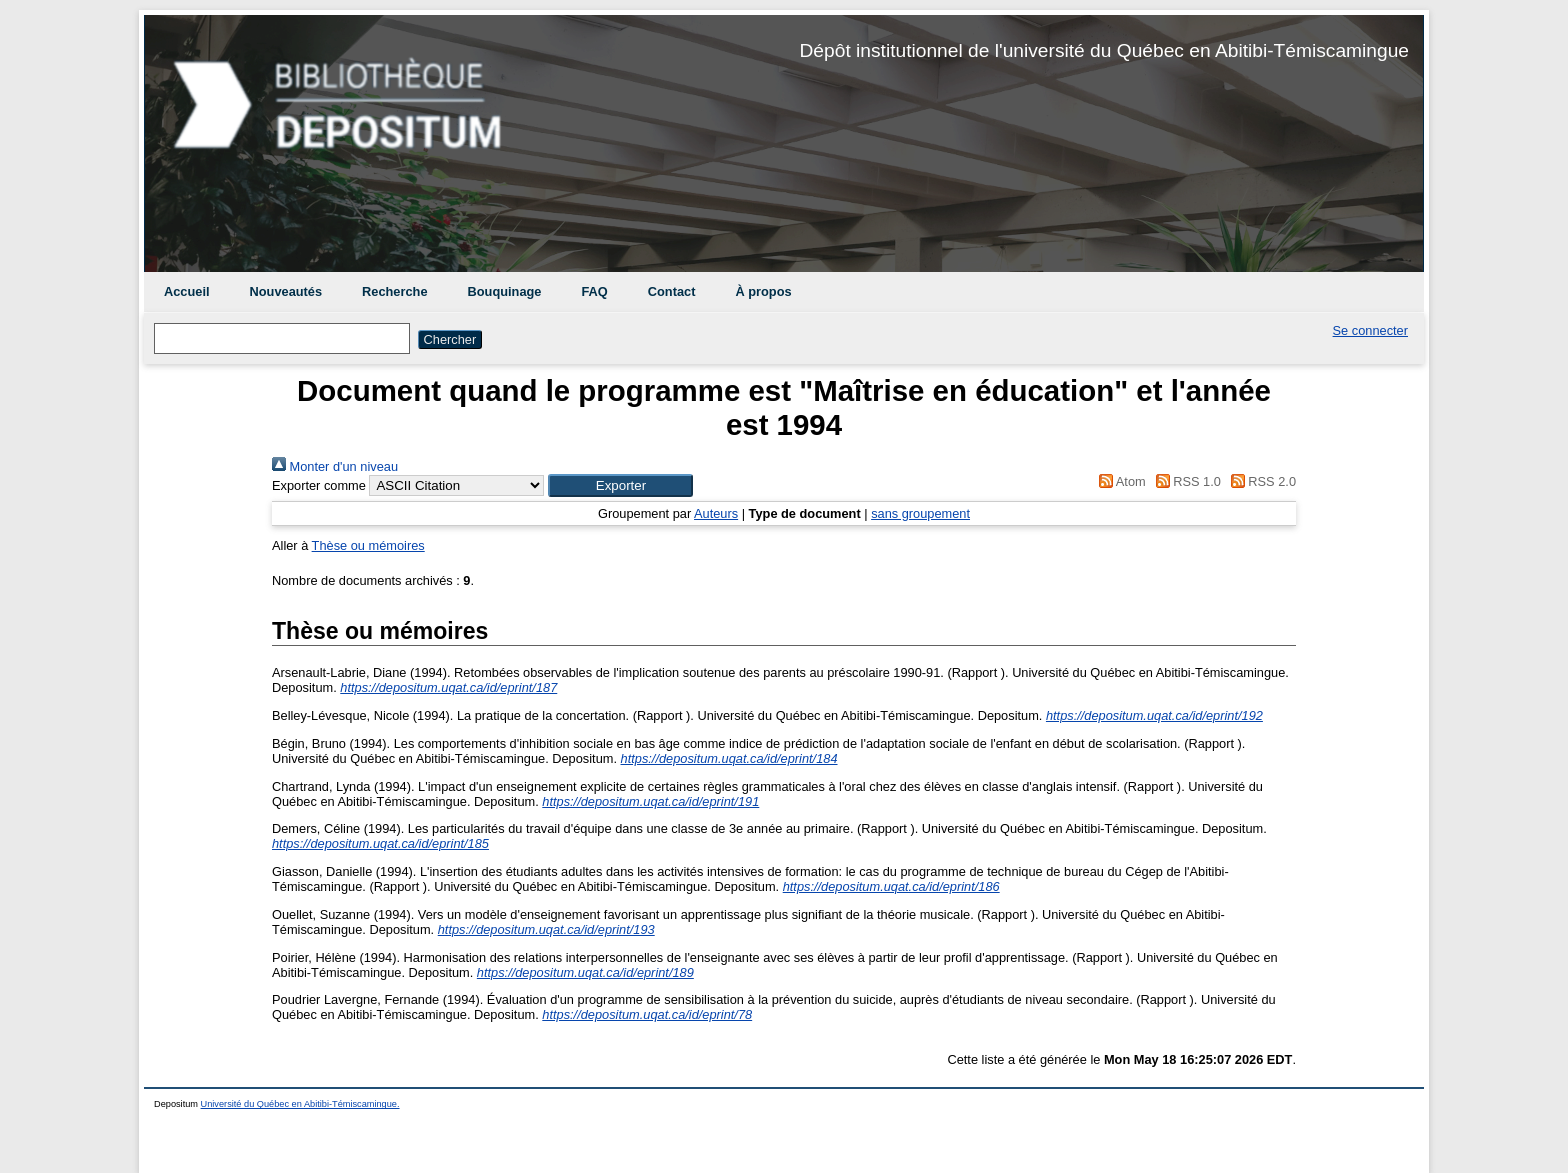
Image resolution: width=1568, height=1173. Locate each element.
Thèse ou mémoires (368, 545)
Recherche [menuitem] (394, 291)
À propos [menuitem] (763, 291)
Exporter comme (319, 485)
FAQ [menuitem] (594, 291)
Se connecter (1370, 330)
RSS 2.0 (1260, 481)
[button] (620, 485)
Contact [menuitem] (672, 291)
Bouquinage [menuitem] (505, 291)
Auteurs (716, 513)
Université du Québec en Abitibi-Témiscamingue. (300, 1104)
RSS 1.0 (1185, 481)
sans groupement (920, 513)
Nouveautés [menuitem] (286, 291)
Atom (1119, 481)
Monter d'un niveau (335, 466)
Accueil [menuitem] (187, 291)
